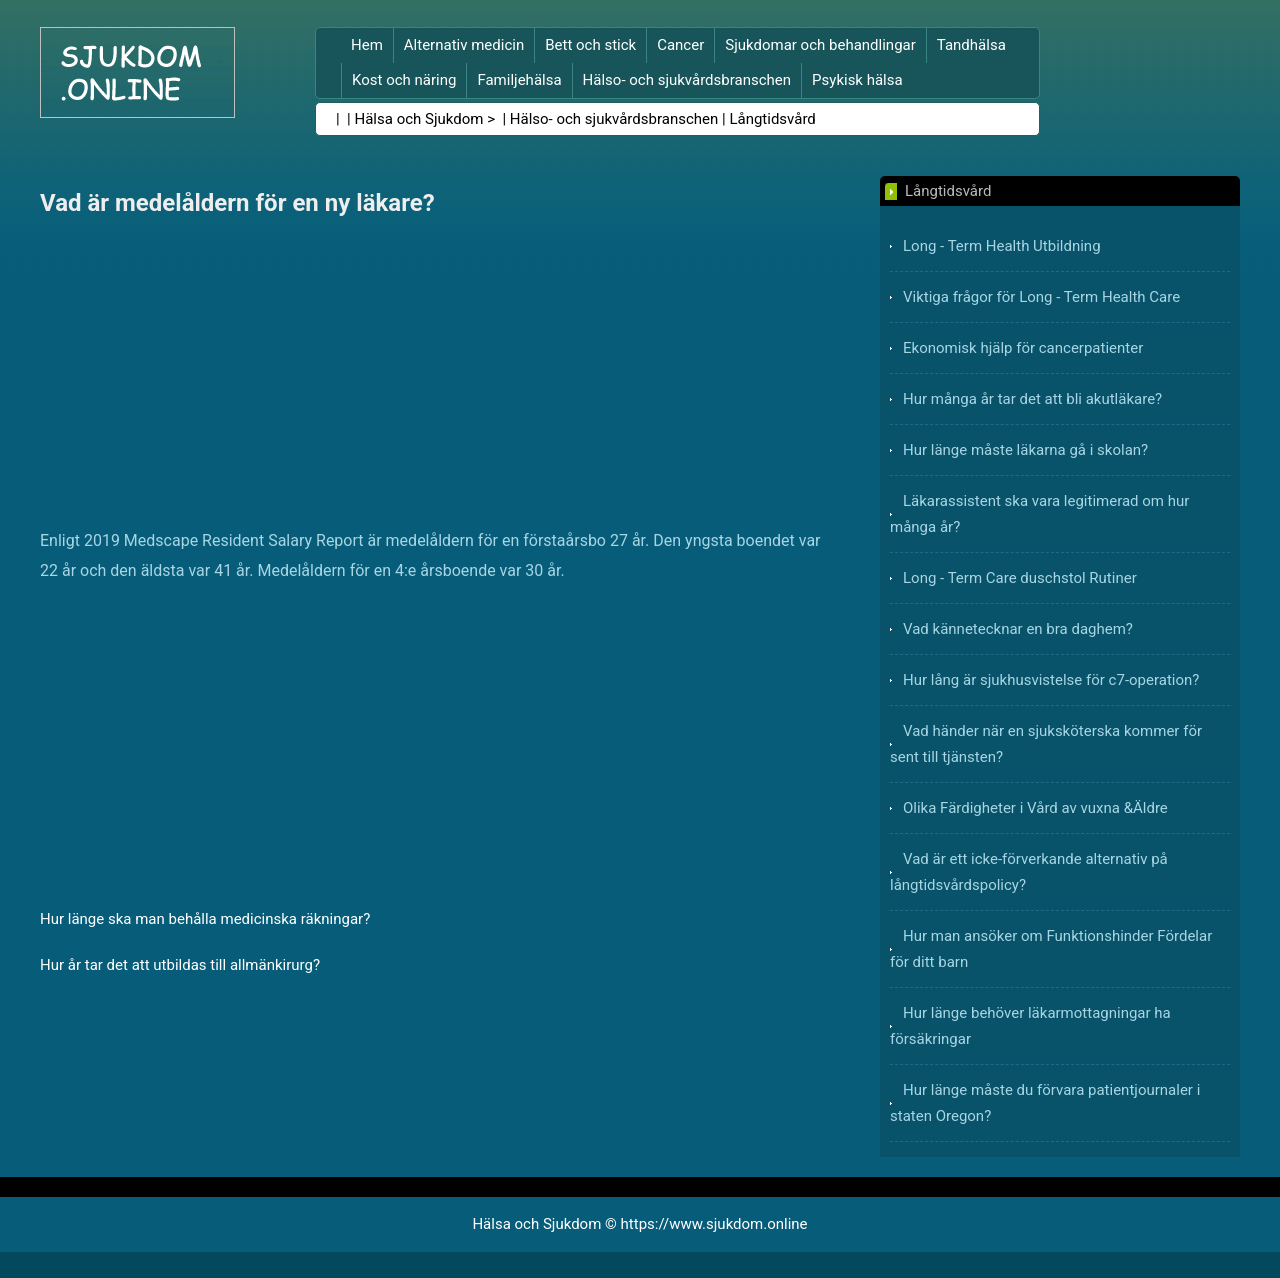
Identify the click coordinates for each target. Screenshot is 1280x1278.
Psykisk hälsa (857, 80)
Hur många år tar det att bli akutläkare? (1032, 399)
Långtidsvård (772, 119)
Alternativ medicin (464, 45)
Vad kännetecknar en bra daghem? (1018, 629)
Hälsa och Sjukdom (419, 119)
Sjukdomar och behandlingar (820, 45)
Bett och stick (590, 45)
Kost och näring (404, 80)
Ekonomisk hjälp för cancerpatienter (1023, 348)
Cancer (680, 45)
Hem (367, 45)
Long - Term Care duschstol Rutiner (1020, 578)
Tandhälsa (971, 45)
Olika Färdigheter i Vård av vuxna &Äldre (1035, 808)
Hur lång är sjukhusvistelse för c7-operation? (1051, 680)
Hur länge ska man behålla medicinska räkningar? (205, 919)
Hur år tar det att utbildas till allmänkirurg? (180, 965)
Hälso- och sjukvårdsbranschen (687, 80)
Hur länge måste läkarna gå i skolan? (1025, 450)
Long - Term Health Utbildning (1002, 246)
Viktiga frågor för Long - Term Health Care (1041, 297)
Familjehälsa (519, 80)
